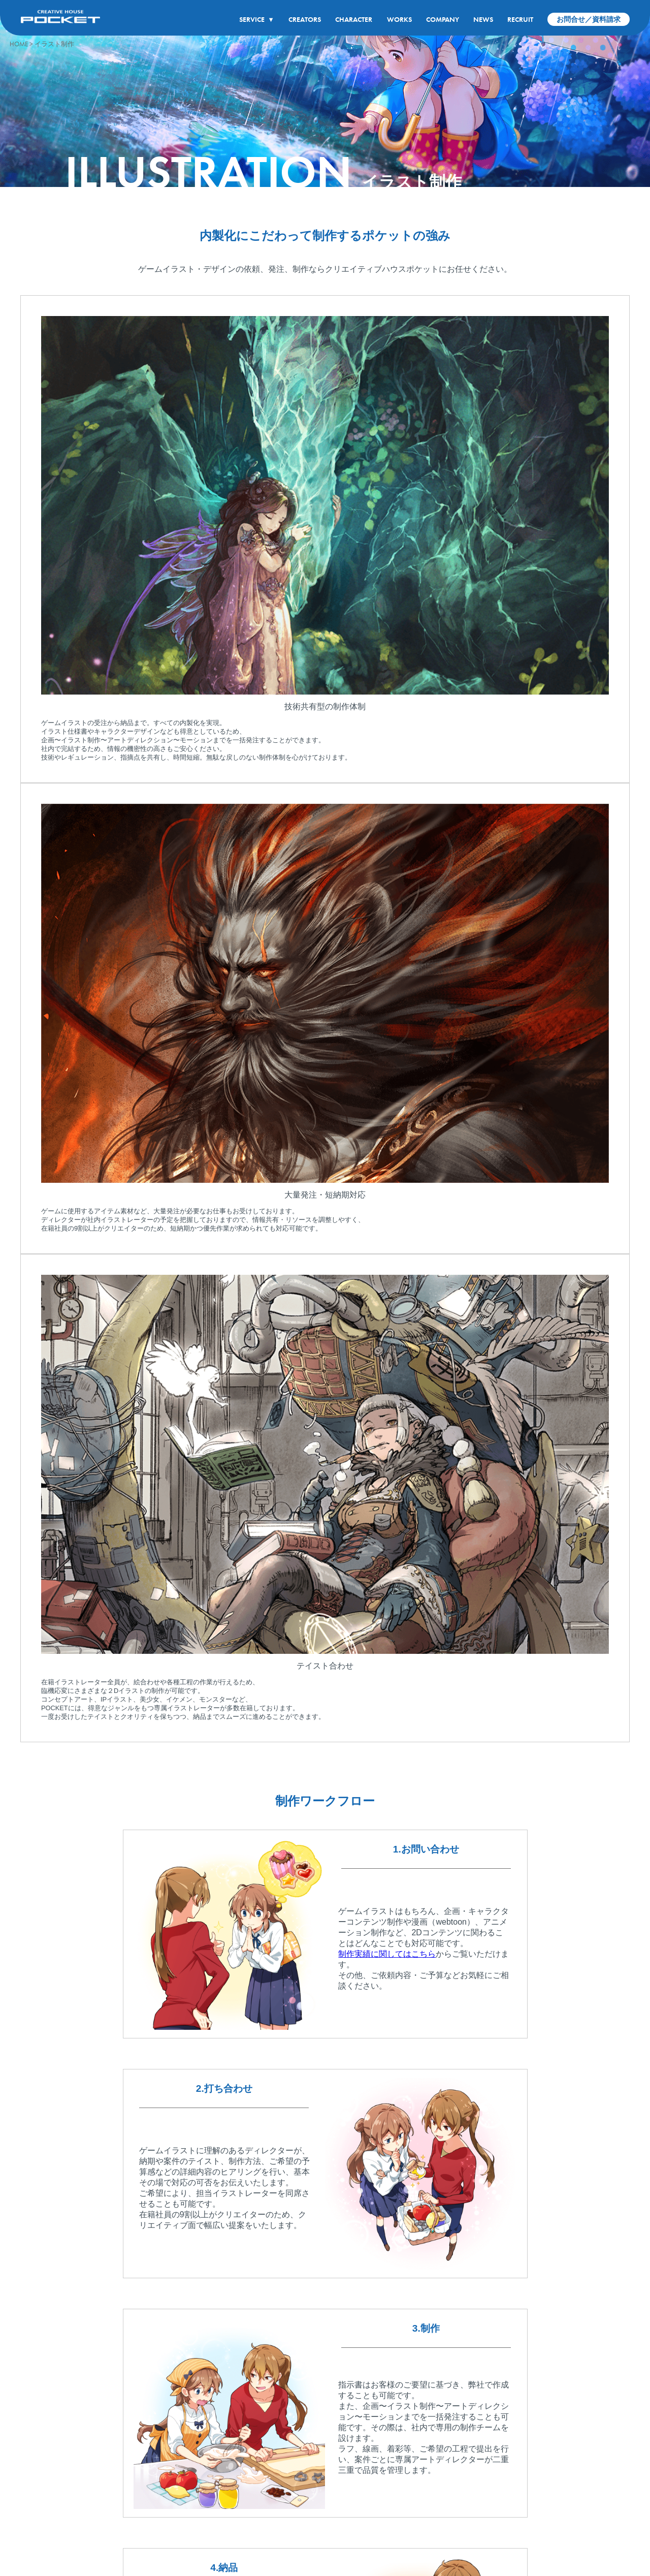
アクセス (456, 2451)
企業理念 (456, 2430)
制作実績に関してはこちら (387, 830)
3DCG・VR (235, 2483)
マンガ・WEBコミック (235, 2472)
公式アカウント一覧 (585, 2521)
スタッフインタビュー (567, 2440)
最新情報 (512, 2430)
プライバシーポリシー (97, 2554)
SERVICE (256, 19)
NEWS (483, 19)
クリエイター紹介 (291, 2430)
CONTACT (622, 2408)
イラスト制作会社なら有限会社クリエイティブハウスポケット (544, 2556)
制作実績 (401, 2430)
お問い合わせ (622, 2430)
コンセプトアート (235, 2451)
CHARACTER (353, 19)
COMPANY (442, 19)
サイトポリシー (31, 2554)
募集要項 (567, 2430)
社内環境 (567, 2451)
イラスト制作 (235, 2430)
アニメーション (235, 2461)
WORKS (399, 19)
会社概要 (456, 2440)
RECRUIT (520, 19)
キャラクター (235, 2440)
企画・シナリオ (235, 2493)
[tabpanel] (325, 456)
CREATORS (304, 19)
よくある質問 (567, 2461)
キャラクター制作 (346, 2430)
